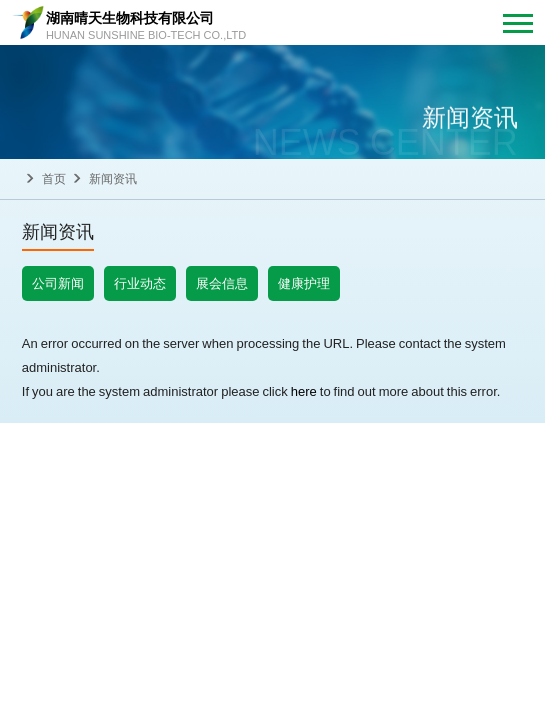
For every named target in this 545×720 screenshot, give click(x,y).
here (304, 391)
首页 (54, 178)
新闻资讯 (113, 178)
